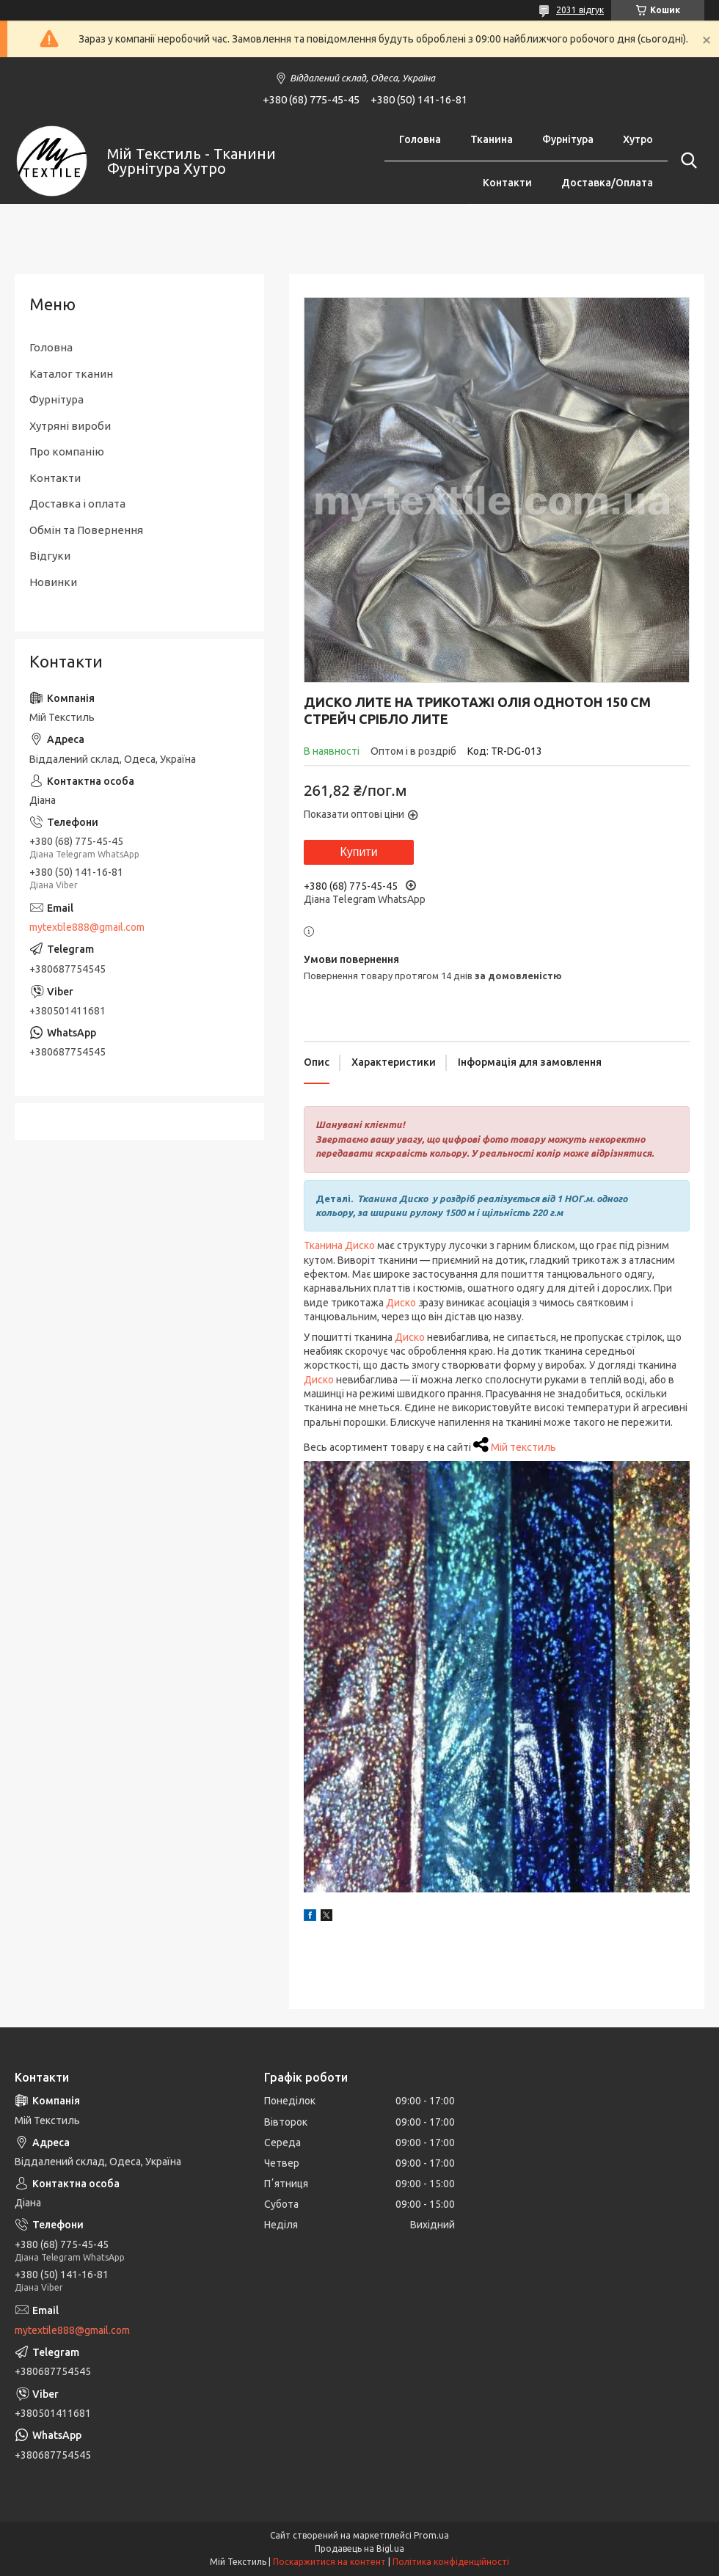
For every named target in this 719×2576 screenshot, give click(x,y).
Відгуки (49, 555)
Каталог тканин (71, 373)
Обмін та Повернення (86, 530)
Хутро (638, 139)
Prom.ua (431, 2535)
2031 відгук (580, 10)
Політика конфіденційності (451, 2561)
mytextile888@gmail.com (87, 927)
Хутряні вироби (70, 426)
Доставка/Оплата (607, 183)
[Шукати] (686, 160)
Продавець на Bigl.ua (359, 2548)
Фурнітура (568, 139)
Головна (420, 139)
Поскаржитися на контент (329, 2561)
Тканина (491, 139)
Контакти (507, 183)
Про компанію (66, 451)
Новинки (53, 582)
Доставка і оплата (77, 503)
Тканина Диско (340, 1245)
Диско (401, 1303)
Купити (358, 852)
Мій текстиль (523, 1447)
